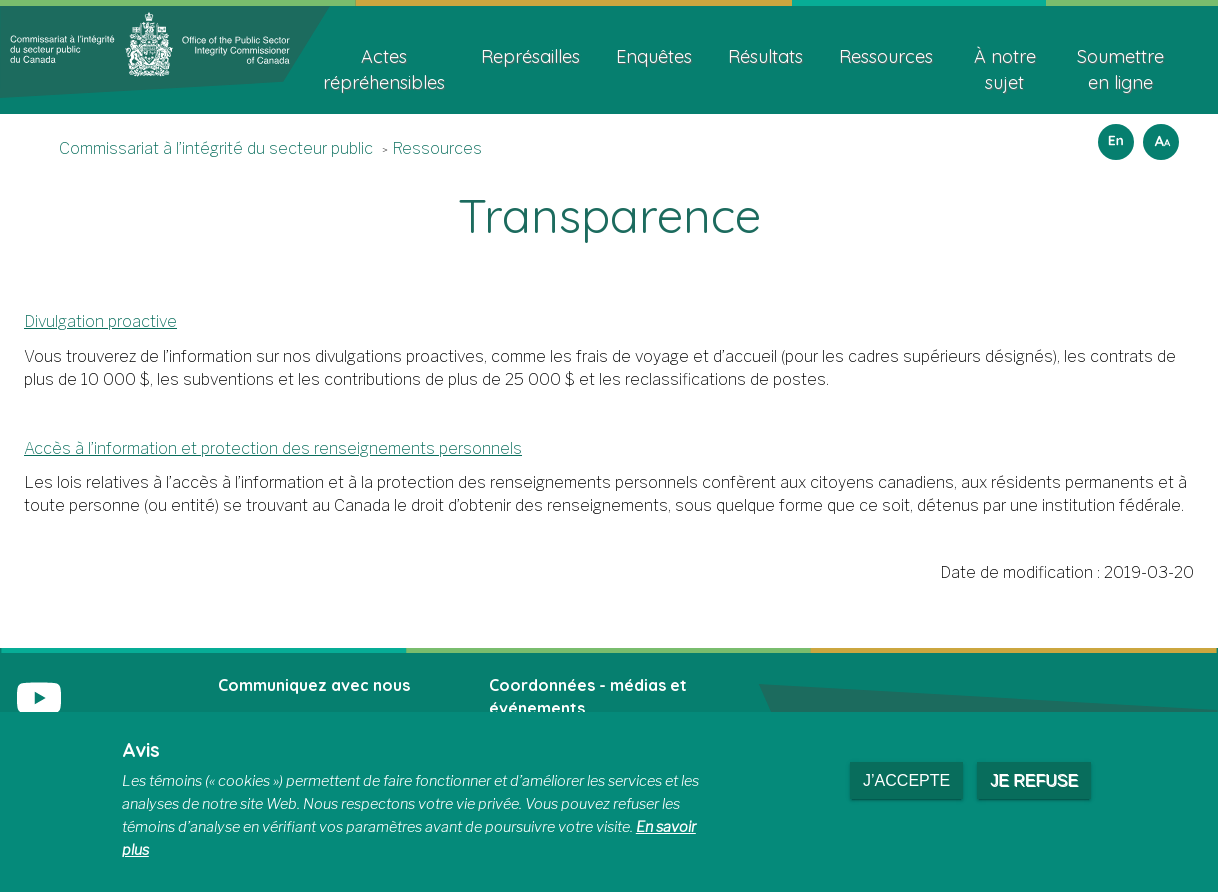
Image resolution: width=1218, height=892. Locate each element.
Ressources (437, 148)
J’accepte (906, 780)
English (1113, 135)
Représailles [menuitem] (530, 56)
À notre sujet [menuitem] (1005, 69)
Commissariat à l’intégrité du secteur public (216, 148)
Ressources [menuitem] (886, 56)
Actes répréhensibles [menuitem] (384, 69)
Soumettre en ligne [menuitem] (1120, 69)
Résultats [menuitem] (765, 56)
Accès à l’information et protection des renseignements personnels (273, 448)
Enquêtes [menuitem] (654, 56)
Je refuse (1034, 780)
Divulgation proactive (100, 321)
